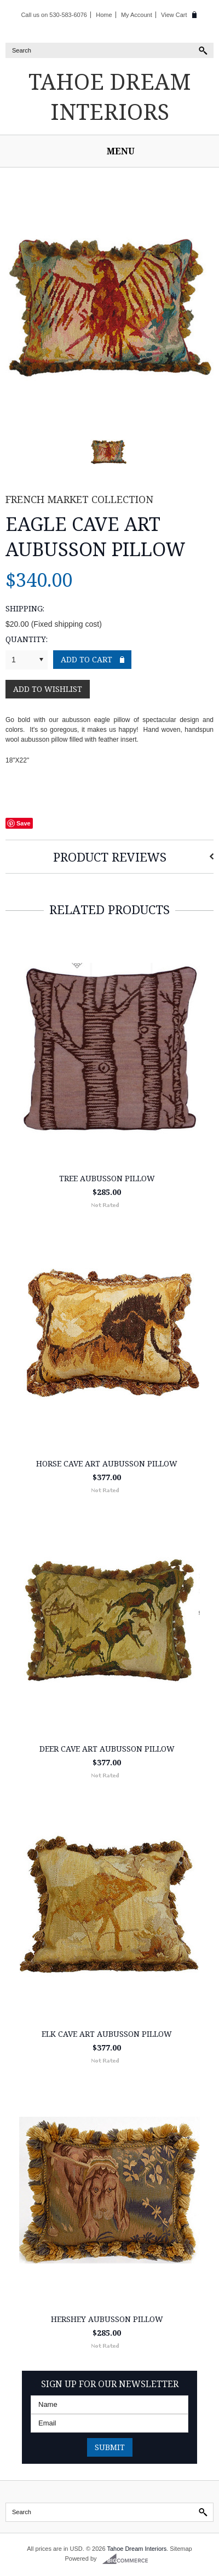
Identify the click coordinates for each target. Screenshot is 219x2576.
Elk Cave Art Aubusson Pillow (107, 2034)
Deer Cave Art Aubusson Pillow (107, 1748)
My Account (136, 14)
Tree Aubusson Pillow (107, 1178)
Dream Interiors (109, 96)
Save (23, 823)
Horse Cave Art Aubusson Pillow (106, 1463)
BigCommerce (128, 2559)
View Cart (174, 14)
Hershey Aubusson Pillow (107, 2319)
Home (104, 14)
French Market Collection (79, 499)
